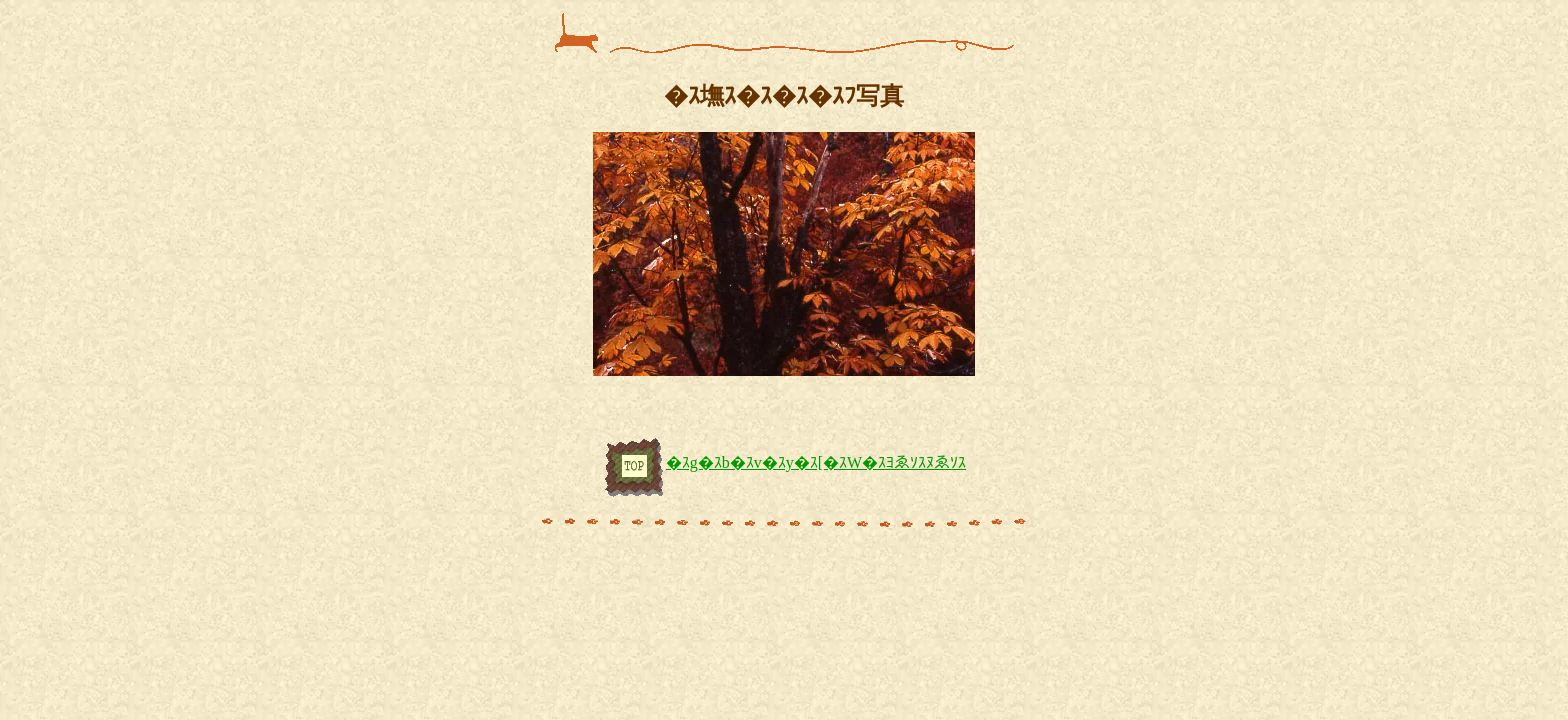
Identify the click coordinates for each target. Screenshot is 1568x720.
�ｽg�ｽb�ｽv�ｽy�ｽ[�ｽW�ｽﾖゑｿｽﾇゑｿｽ (784, 462)
